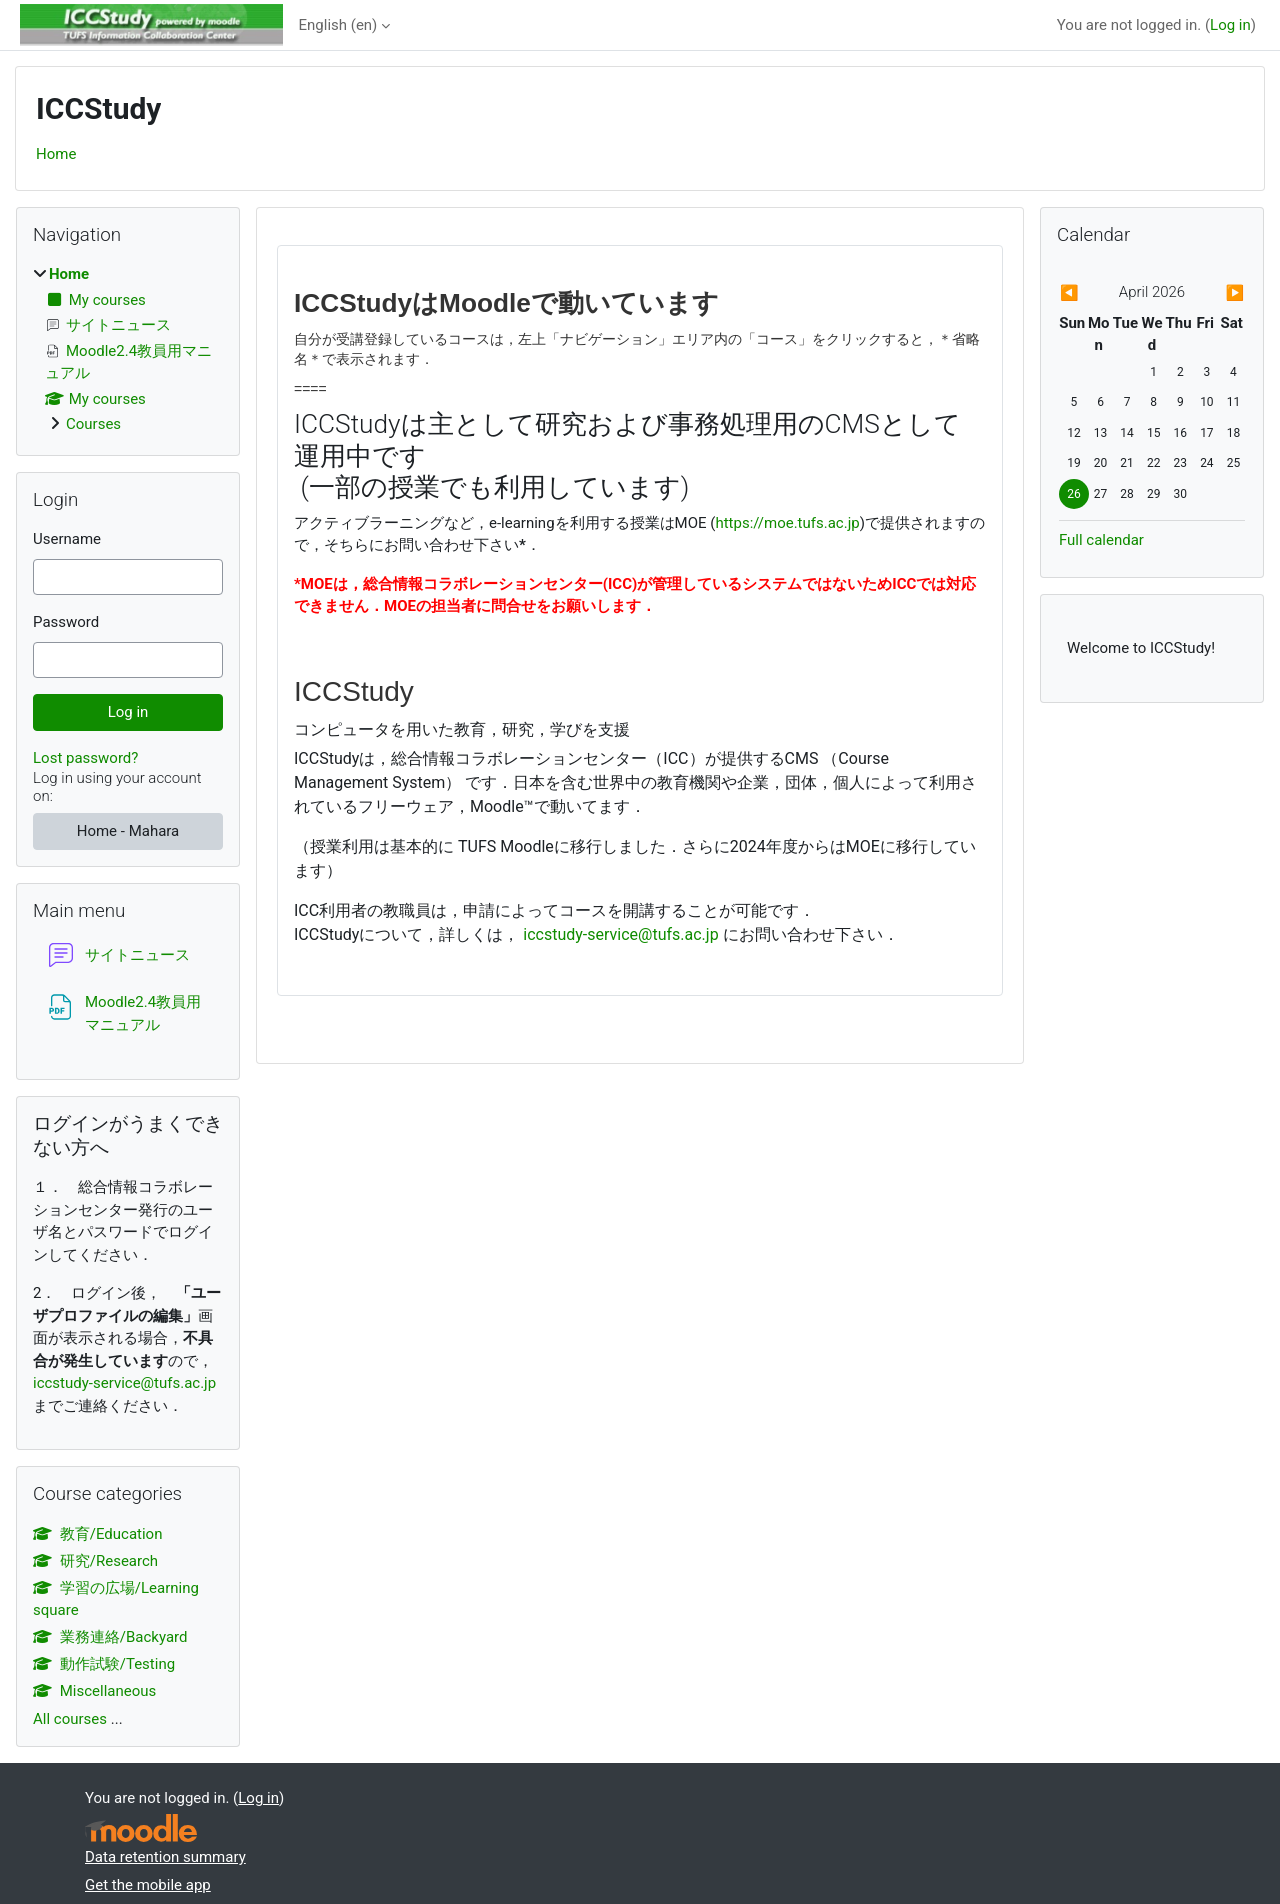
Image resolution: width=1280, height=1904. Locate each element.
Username (67, 539)
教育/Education (97, 1534)
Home (56, 154)
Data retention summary (165, 1857)
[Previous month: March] (1087, 293)
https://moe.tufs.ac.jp (787, 523)
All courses (70, 1719)
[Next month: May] (1217, 293)
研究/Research (95, 1561)
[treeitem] (128, 349)
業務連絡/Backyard (110, 1637)
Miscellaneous (94, 1691)
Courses (93, 424)
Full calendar (1101, 540)
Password (66, 622)
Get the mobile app (148, 1885)
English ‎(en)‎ (338, 25)
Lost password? (85, 758)
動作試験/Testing (104, 1664)
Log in (1230, 25)
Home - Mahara (128, 831)
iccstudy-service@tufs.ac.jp (620, 934)
